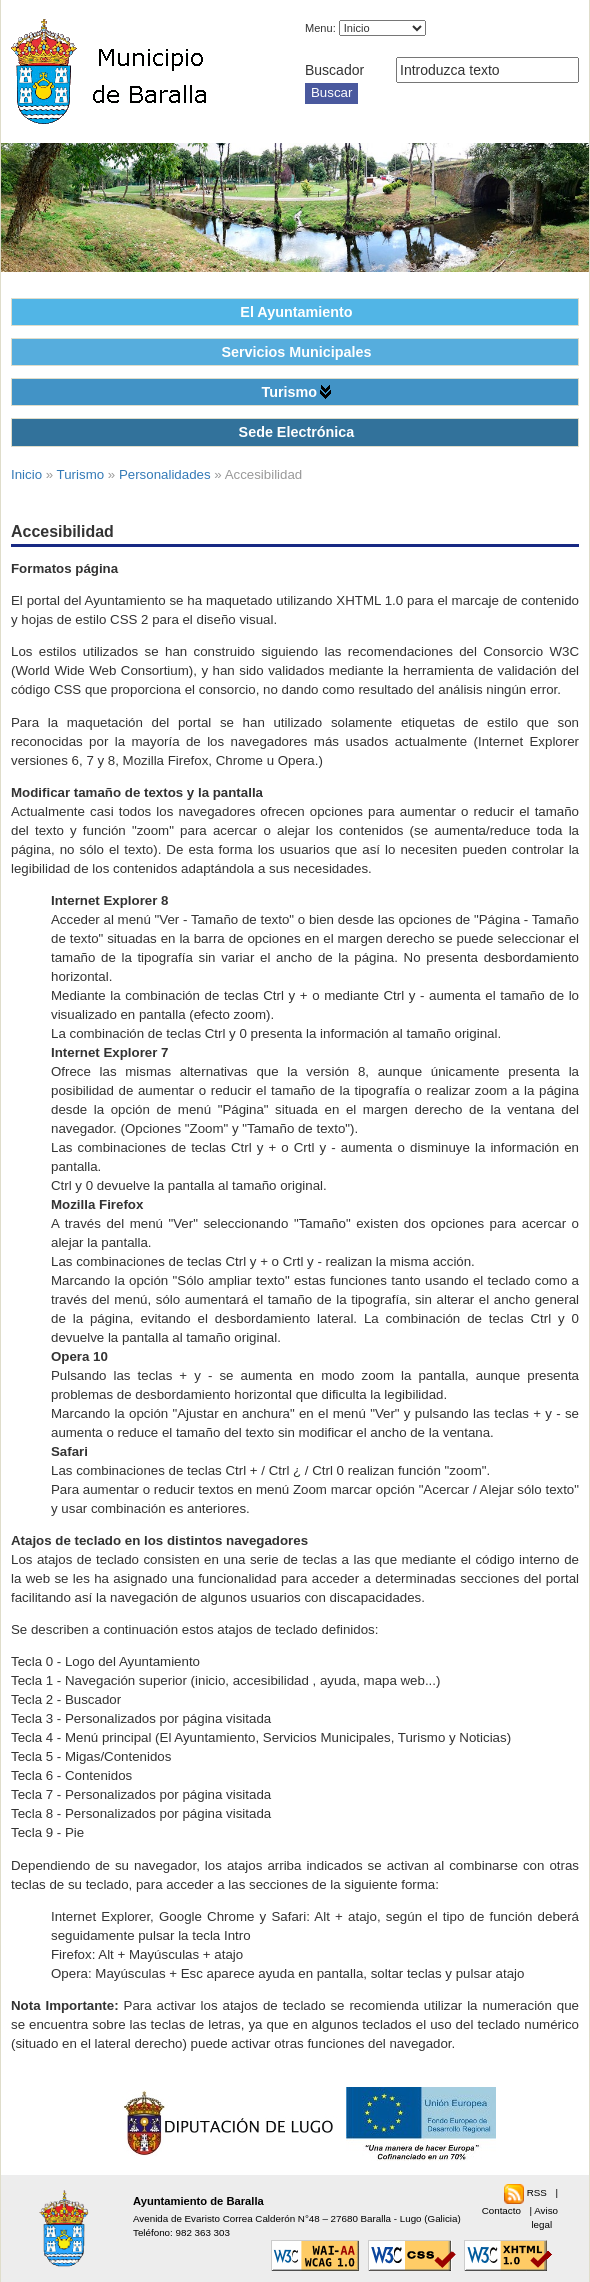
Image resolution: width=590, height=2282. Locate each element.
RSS (538, 2192)
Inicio (26, 474)
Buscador (334, 70)
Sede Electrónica (297, 432)
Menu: (320, 28)
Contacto (503, 2210)
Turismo (289, 392)
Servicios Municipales (296, 352)
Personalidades (165, 474)
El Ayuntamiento (296, 312)
